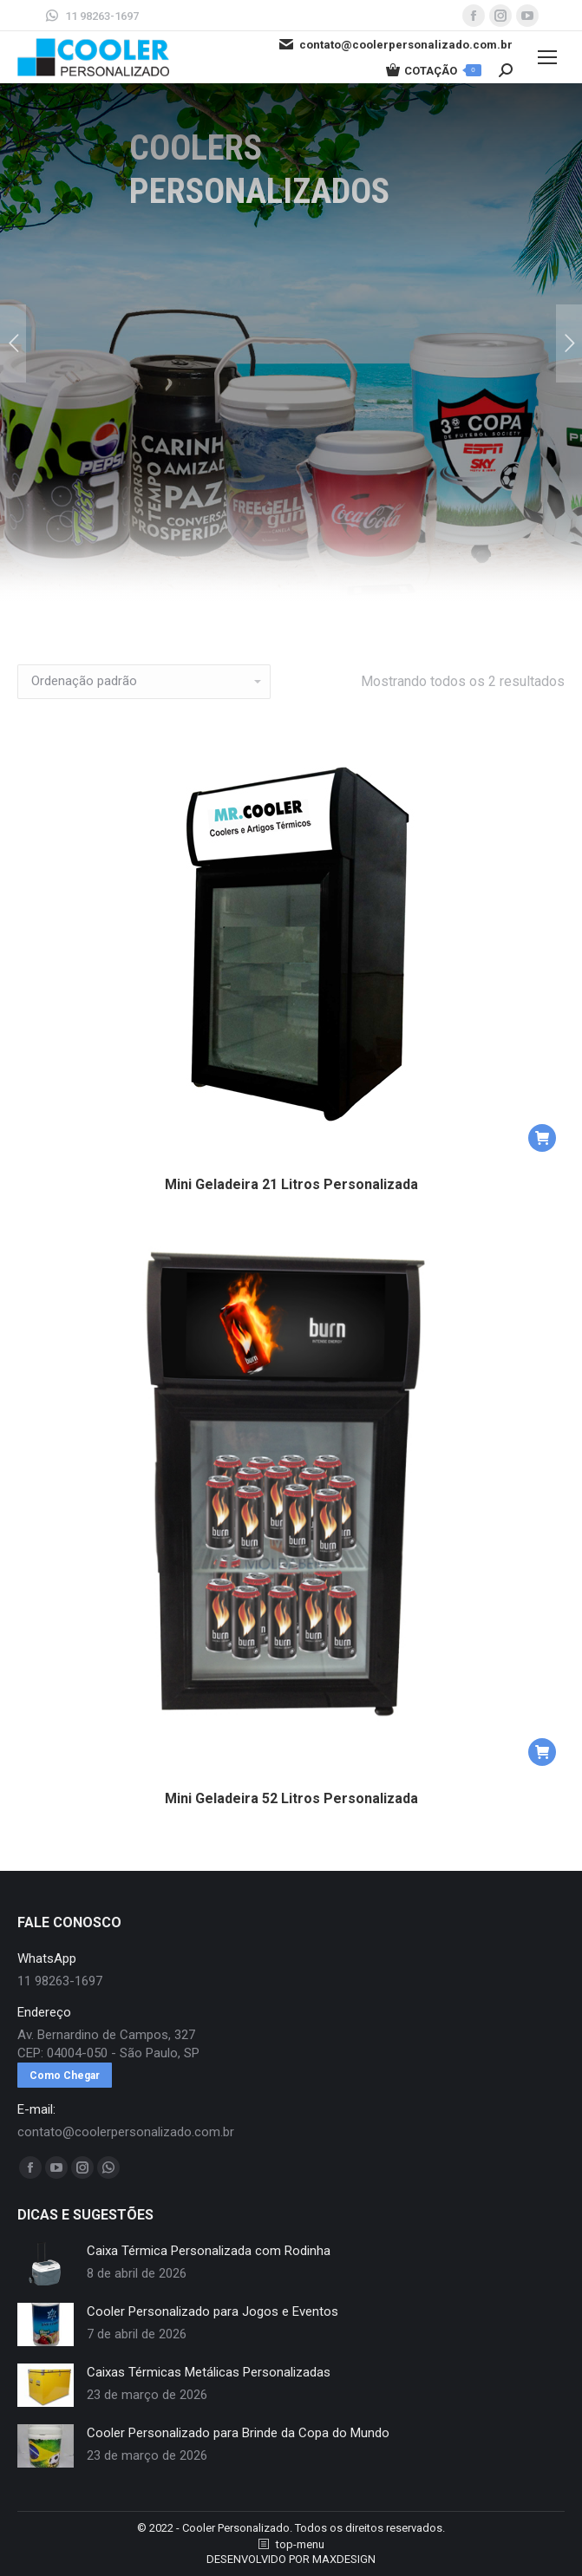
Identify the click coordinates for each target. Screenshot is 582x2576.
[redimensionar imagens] (45, 2263)
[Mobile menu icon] (547, 57)
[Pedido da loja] (144, 681)
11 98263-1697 (91, 16)
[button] (542, 1138)
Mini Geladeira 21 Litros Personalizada (291, 1184)
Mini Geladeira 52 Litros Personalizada (291, 1798)
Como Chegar (64, 2075)
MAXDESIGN (344, 2559)
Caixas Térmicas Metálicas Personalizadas (208, 2372)
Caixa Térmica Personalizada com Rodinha (208, 2251)
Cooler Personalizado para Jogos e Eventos (212, 2311)
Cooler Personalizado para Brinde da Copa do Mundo (238, 2433)
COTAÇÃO (433, 70)
